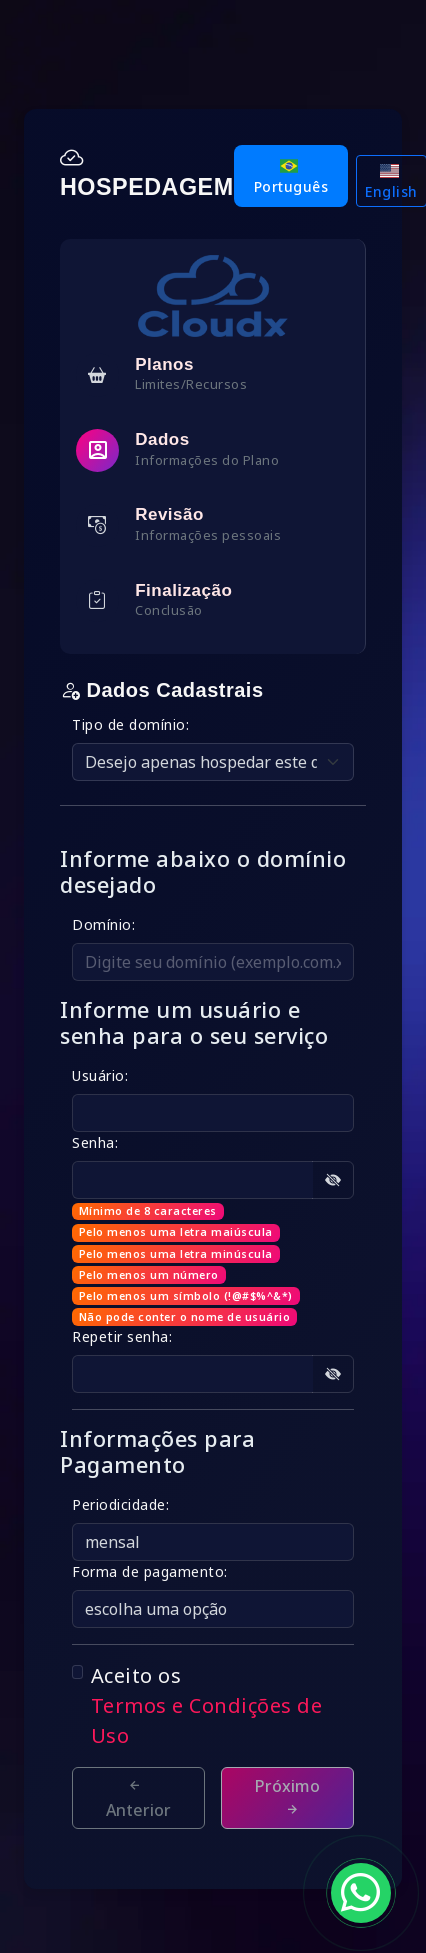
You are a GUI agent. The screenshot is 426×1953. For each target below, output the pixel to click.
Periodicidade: (120, 1504)
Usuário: (100, 1075)
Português (291, 177)
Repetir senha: (122, 1336)
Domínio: (103, 924)
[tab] (212, 374)
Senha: (95, 1142)
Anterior (138, 1799)
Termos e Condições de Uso (207, 1720)
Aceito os (222, 1706)
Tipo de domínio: (130, 724)
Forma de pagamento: (150, 1571)
